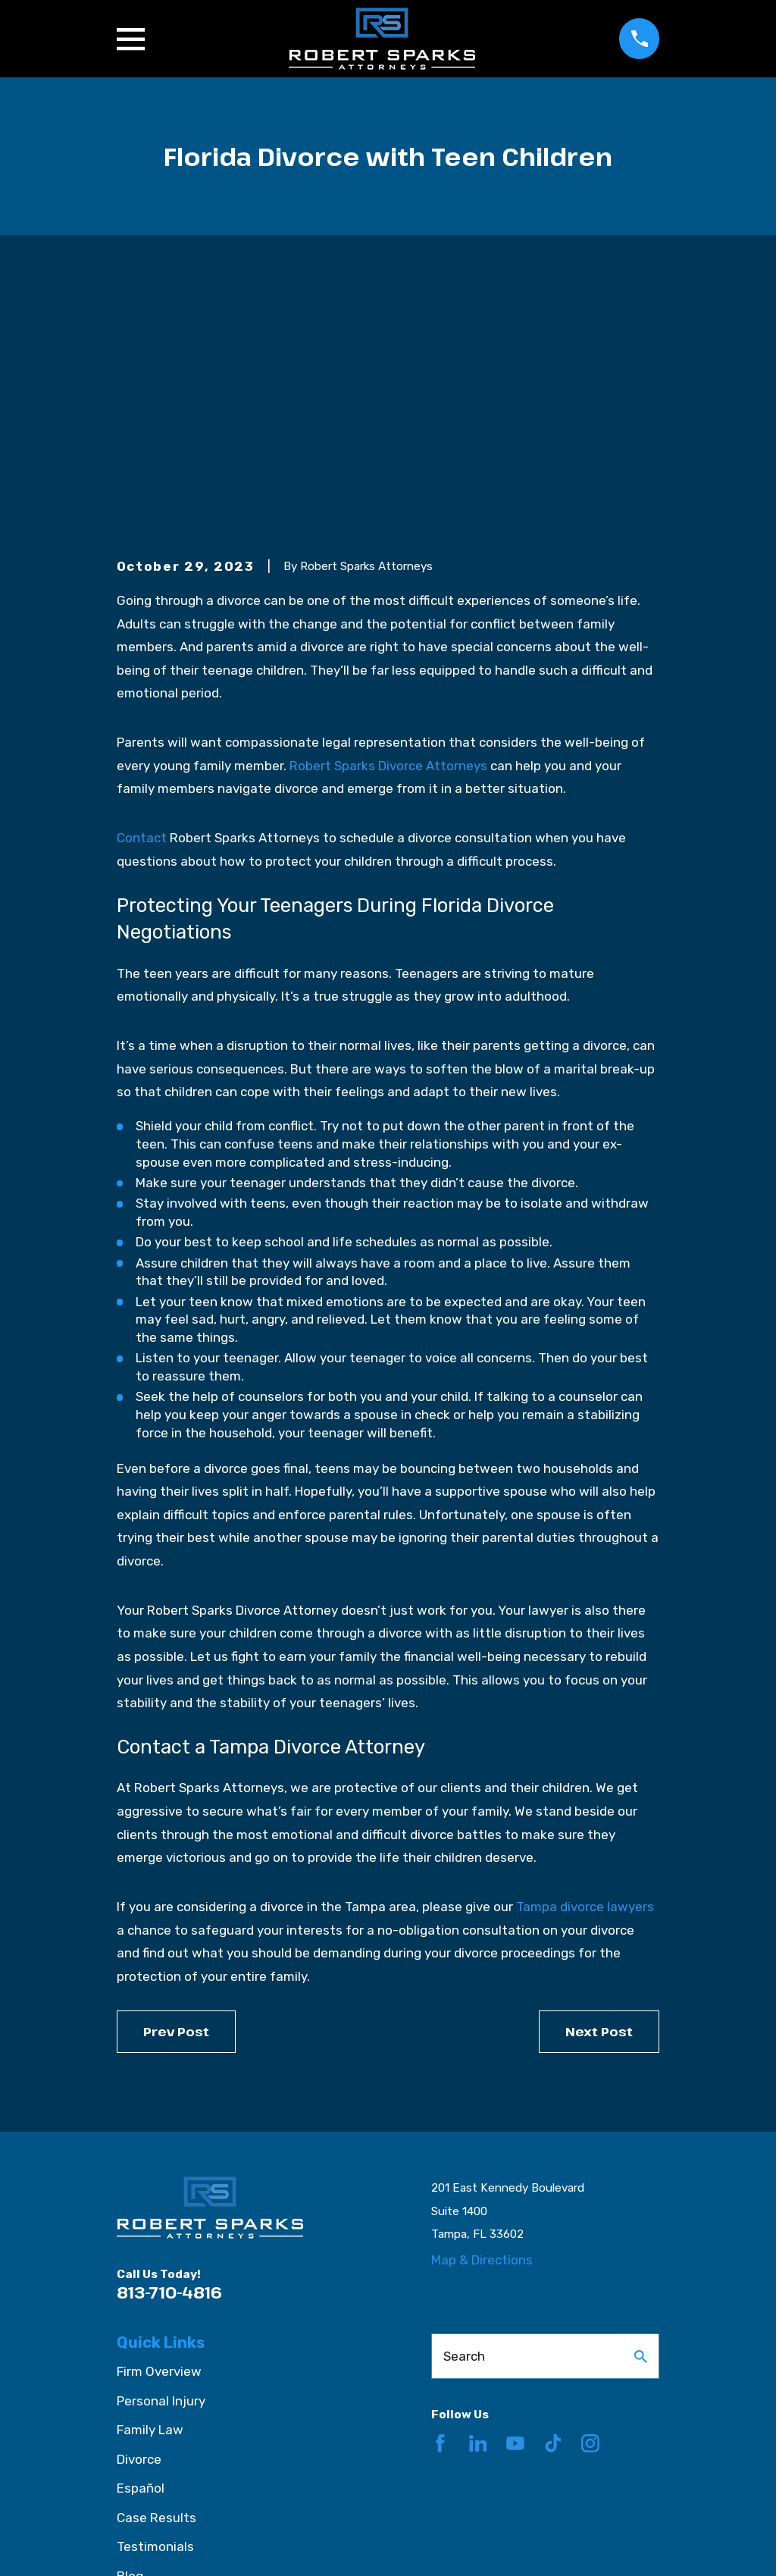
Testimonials (155, 2312)
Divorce (139, 2224)
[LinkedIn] (478, 2208)
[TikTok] (553, 2208)
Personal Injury (161, 2165)
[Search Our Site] (640, 2121)
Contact (142, 602)
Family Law (150, 2195)
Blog (130, 2341)
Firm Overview (159, 2137)
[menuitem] (138, 2544)
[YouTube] (515, 2208)
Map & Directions (482, 2025)
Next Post (599, 1796)
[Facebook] (440, 2208)
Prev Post (176, 1796)
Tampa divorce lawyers (585, 1671)
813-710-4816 (169, 2058)
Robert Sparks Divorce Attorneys (388, 530)
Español (140, 2253)
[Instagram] (590, 2208)
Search (464, 2121)
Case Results (156, 2282)
